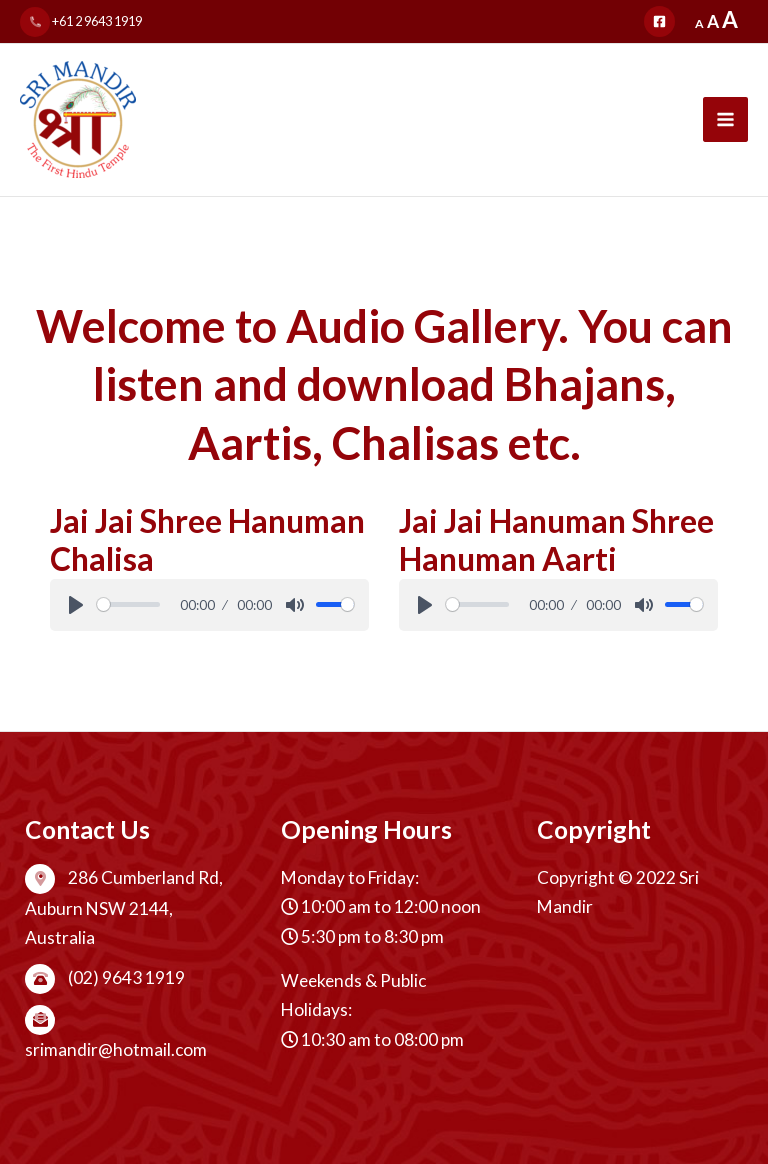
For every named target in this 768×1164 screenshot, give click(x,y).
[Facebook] (659, 21)
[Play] (76, 605)
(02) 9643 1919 (105, 977)
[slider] (128, 604)
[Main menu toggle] (725, 119)
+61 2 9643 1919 (81, 21)
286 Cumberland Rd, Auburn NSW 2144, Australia (124, 907)
